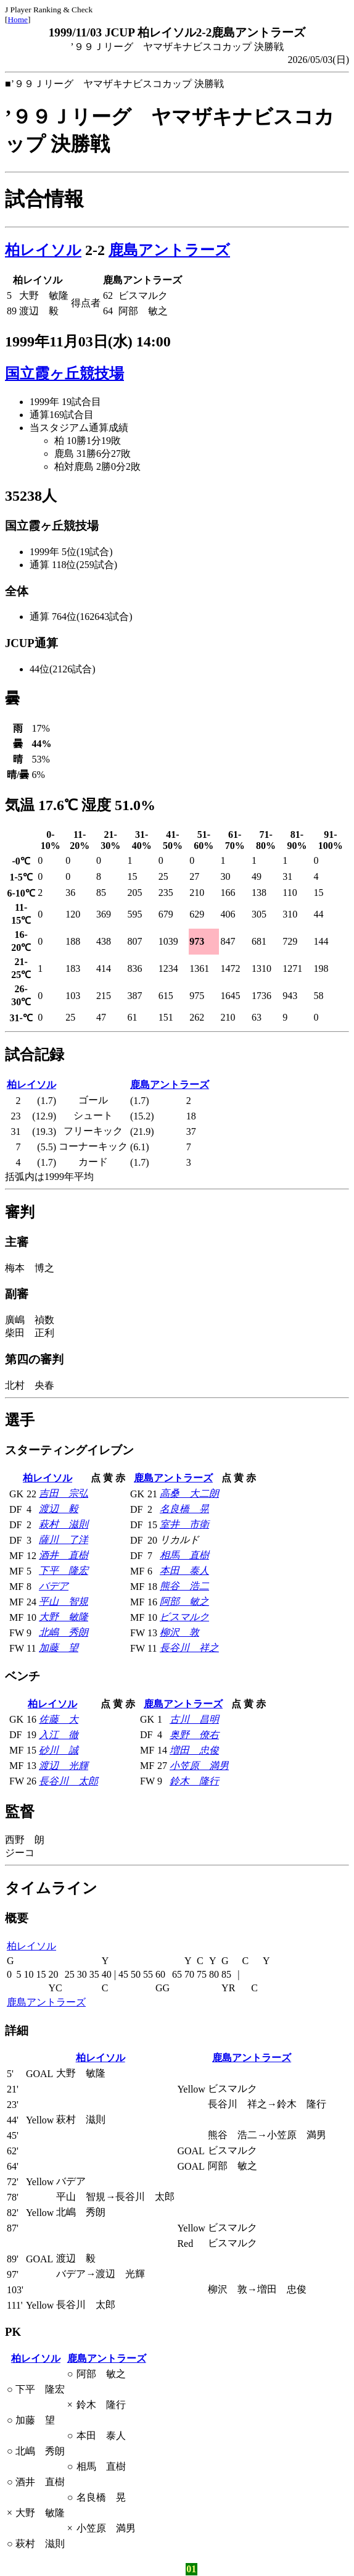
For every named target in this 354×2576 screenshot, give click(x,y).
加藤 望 (58, 1647)
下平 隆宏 (63, 1570)
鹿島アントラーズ (169, 250)
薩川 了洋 (63, 1539)
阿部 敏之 (184, 1601)
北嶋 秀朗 (63, 1632)
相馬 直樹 (184, 1555)
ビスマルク (184, 1617)
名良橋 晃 (184, 1508)
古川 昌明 (194, 1719)
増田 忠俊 (194, 1750)
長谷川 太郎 (68, 1781)
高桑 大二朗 (189, 1493)
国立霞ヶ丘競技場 (64, 374)
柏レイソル (43, 250)
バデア (53, 1586)
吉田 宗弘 (63, 1493)
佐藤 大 (58, 1719)
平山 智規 (63, 1601)
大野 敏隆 (63, 1617)
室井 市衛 (184, 1524)
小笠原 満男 (199, 1765)
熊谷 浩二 (184, 1586)
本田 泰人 (184, 1570)
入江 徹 (58, 1734)
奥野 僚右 (194, 1734)
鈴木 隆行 (194, 1781)
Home (17, 19)
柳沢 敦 (179, 1632)
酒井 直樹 (63, 1555)
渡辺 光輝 (63, 1765)
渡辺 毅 (58, 1508)
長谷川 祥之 (189, 1647)
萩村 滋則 (63, 1524)
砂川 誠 (58, 1750)
